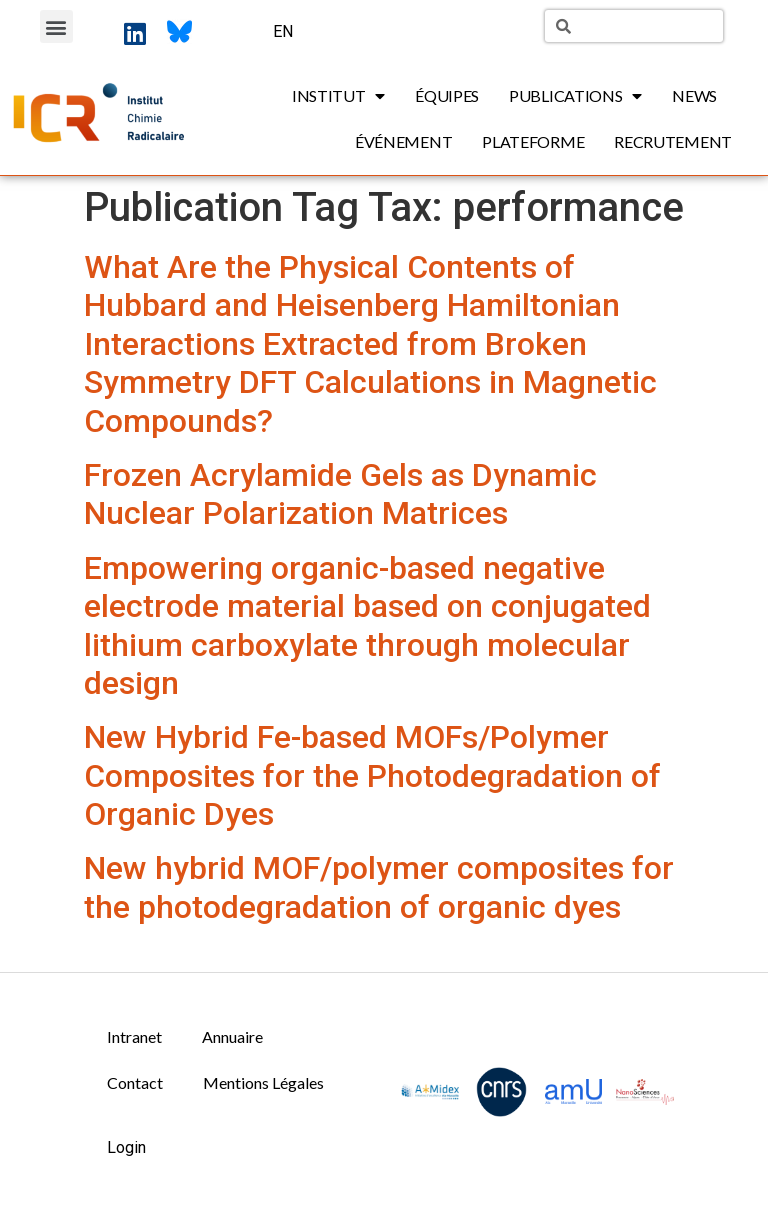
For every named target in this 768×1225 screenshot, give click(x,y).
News (694, 95)
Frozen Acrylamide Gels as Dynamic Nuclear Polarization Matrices (340, 494)
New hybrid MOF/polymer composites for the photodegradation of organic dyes (379, 887)
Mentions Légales (263, 1082)
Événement (403, 141)
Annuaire (232, 1036)
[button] (56, 26)
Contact (135, 1082)
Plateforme (533, 141)
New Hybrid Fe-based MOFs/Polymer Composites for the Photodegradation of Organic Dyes (372, 775)
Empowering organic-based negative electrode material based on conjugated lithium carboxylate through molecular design (367, 625)
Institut (338, 96)
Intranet (134, 1036)
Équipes (447, 95)
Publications (575, 96)
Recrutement (673, 141)
